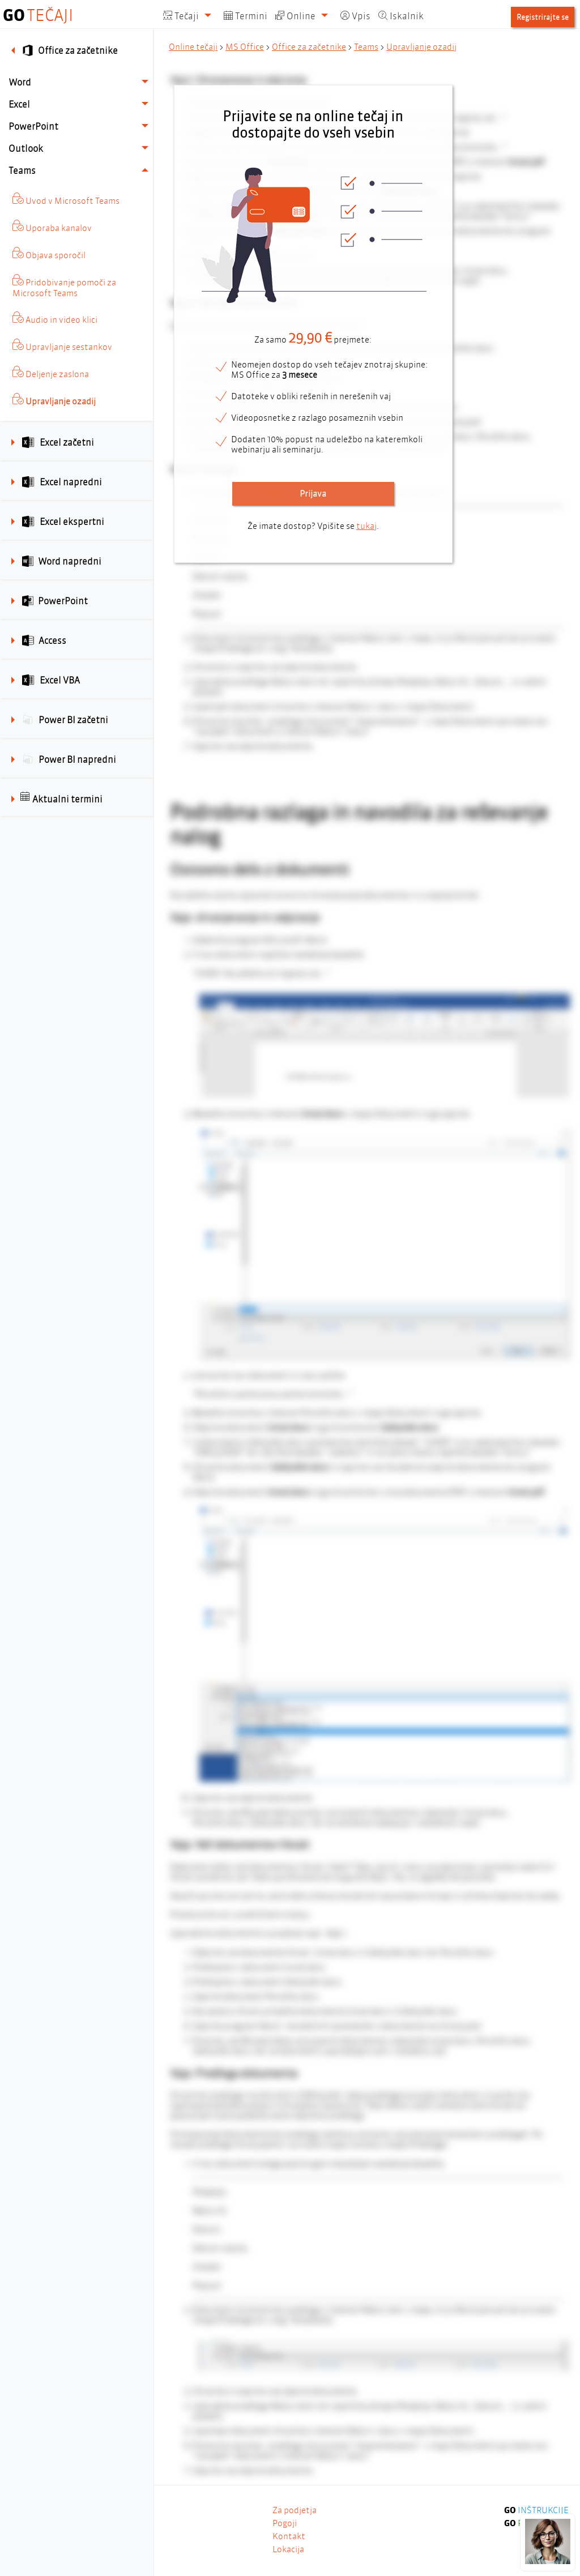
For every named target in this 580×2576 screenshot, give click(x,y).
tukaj (366, 526)
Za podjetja (294, 2510)
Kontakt (288, 2536)
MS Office (244, 47)
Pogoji (284, 2523)
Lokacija (288, 2549)
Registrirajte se (543, 17)
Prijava (313, 494)
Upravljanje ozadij (421, 47)
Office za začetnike (309, 47)
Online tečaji (193, 47)
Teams (366, 47)
